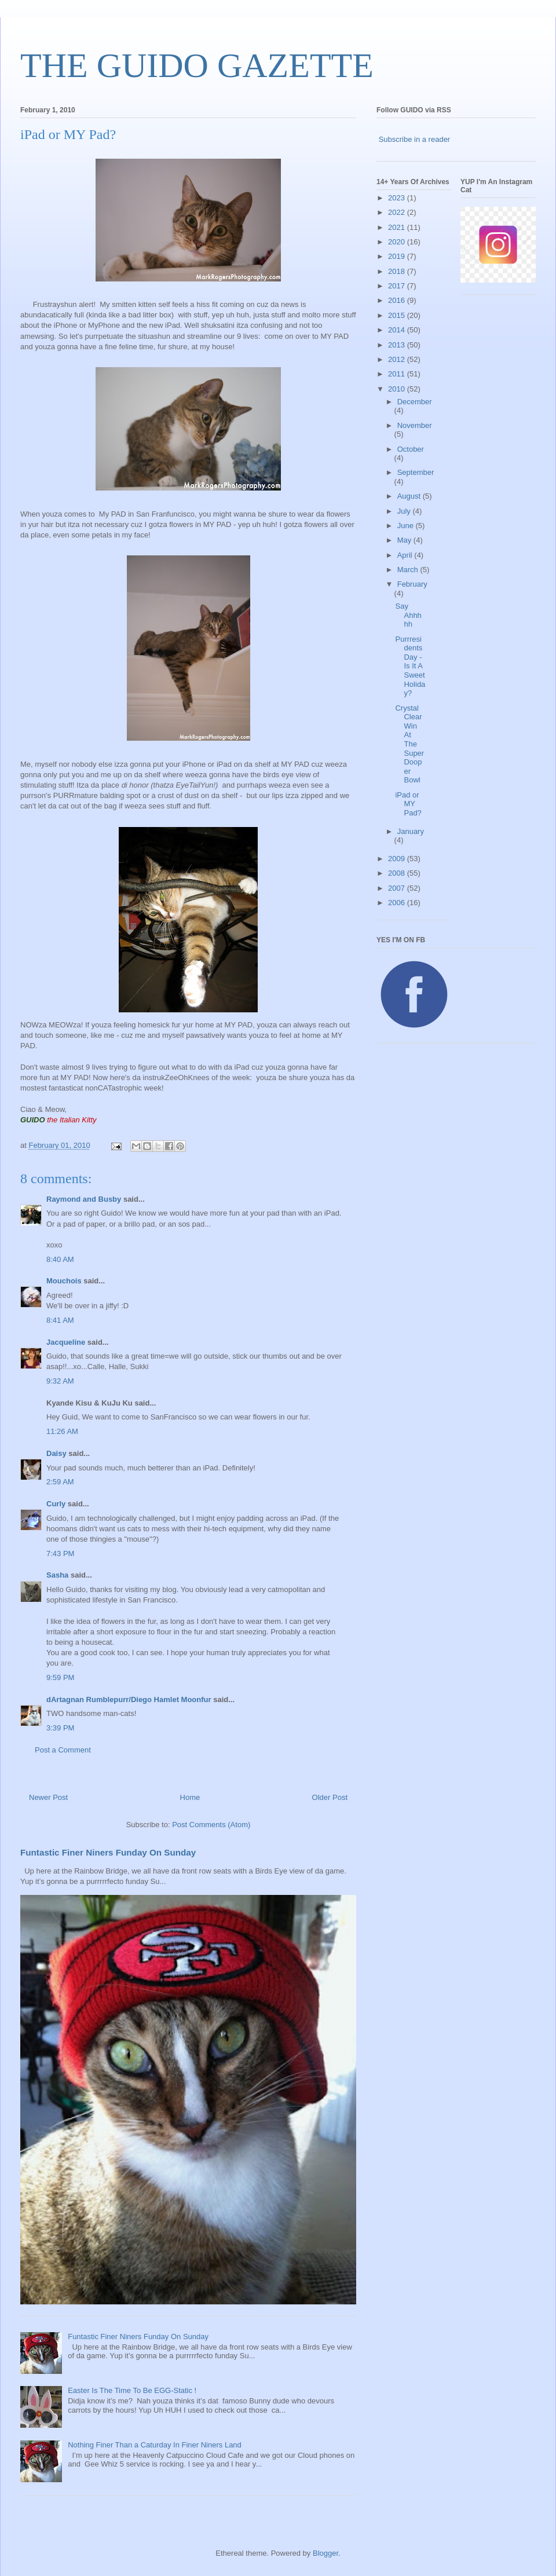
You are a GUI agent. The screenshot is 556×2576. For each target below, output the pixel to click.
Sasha (57, 1575)
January (410, 831)
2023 (397, 197)
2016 (397, 300)
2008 (397, 873)
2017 (397, 285)
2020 (397, 241)
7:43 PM (60, 1553)
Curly (55, 1503)
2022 (397, 212)
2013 (397, 345)
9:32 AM (60, 1381)
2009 (397, 858)
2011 (397, 373)
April (406, 555)
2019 (397, 256)
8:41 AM (60, 1320)
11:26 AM (62, 1431)
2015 (397, 315)
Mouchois (64, 1280)
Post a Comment (63, 1750)
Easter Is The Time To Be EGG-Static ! (132, 2390)
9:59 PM (60, 1677)
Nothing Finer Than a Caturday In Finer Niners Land (155, 2444)
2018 (397, 271)
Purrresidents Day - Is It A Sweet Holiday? (410, 666)
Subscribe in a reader (415, 139)
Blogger (325, 2553)
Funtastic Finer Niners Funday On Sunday (108, 1852)
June (406, 525)
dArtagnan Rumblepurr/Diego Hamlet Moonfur (128, 1699)
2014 (397, 329)
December (414, 401)
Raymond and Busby (83, 1199)
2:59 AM (60, 1481)
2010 (397, 389)
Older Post (330, 1797)
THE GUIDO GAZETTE (197, 65)
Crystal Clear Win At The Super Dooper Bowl (409, 744)
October (410, 449)
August (410, 496)
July (405, 511)
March (408, 569)
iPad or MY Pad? (408, 804)
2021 (397, 227)
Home (190, 1797)
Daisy (56, 1453)
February (412, 584)
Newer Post (48, 1797)
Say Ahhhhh (408, 615)
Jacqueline (65, 1342)
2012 (397, 359)
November (414, 425)
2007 (397, 888)
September (415, 472)
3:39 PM (60, 1728)
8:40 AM (60, 1259)
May (405, 540)
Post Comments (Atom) (211, 1824)
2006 (397, 902)
